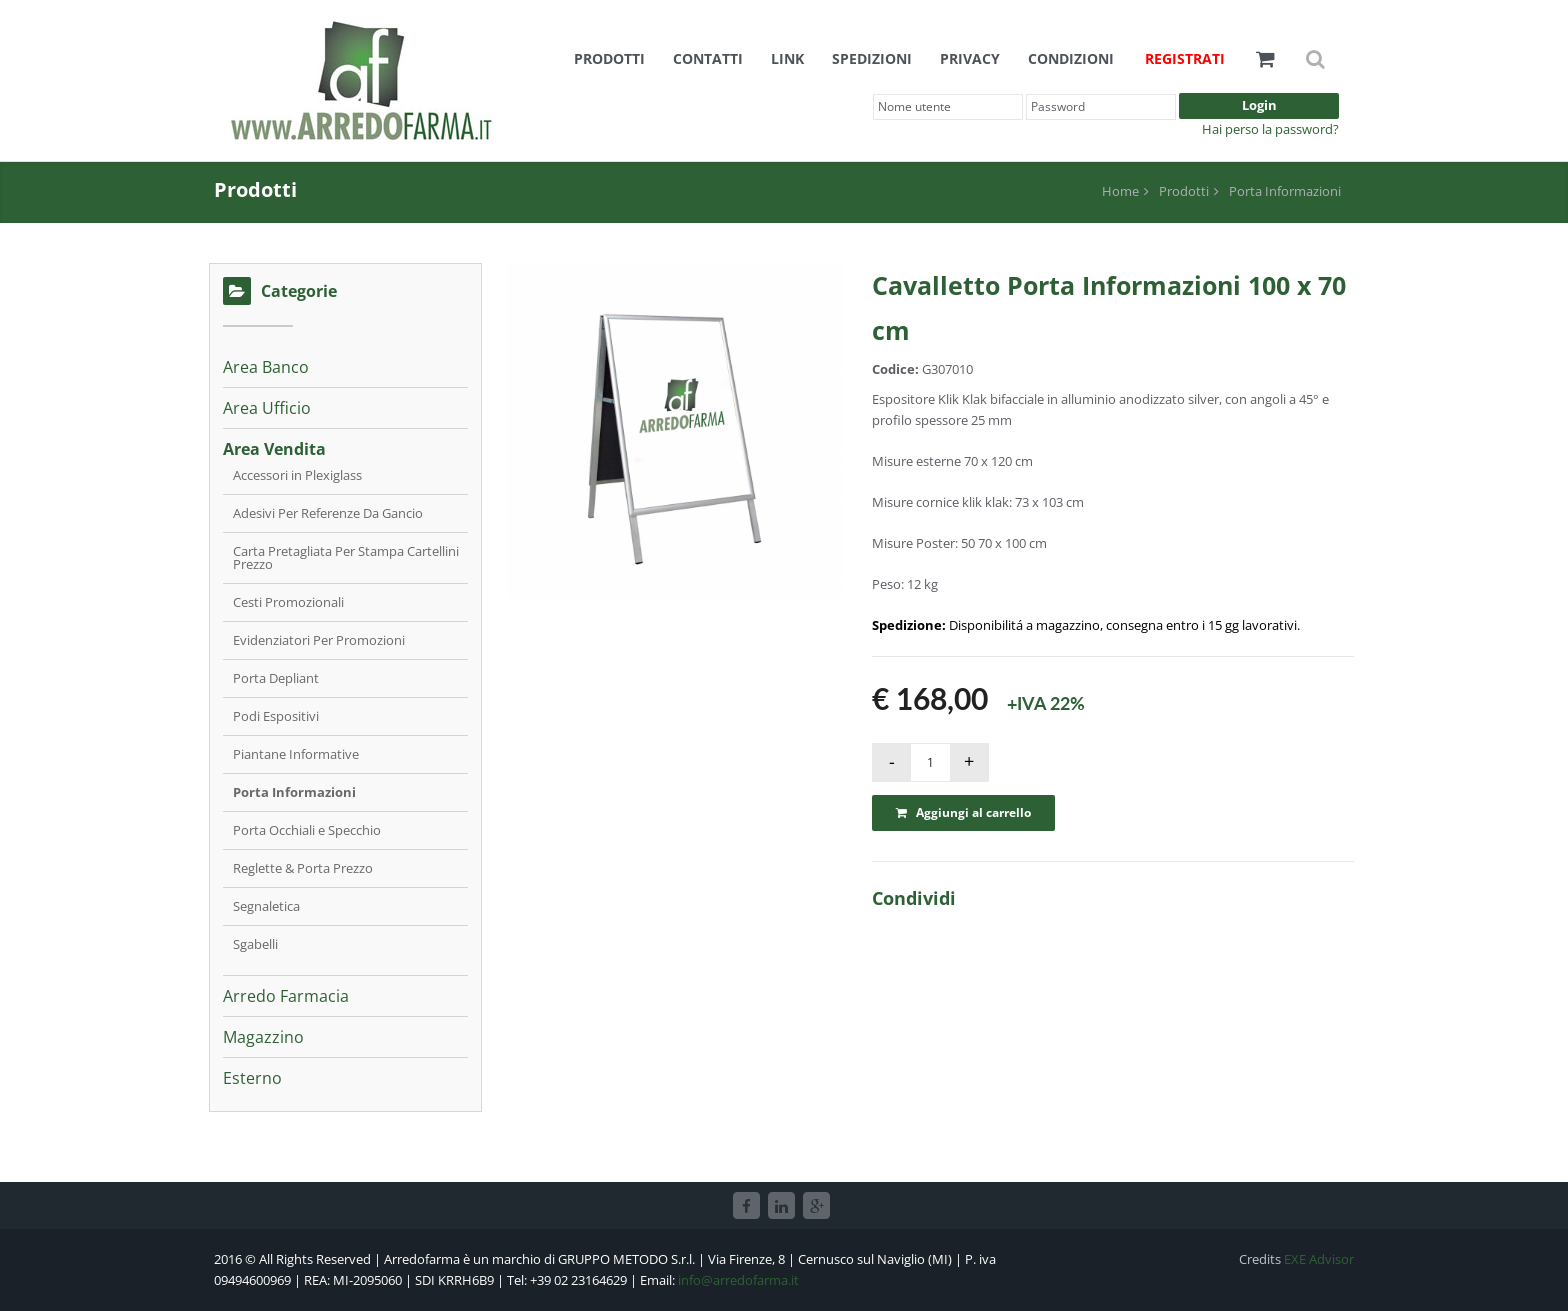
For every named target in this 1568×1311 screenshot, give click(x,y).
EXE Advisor (1319, 1259)
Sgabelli (255, 944)
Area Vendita (274, 449)
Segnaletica (266, 906)
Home (1120, 191)
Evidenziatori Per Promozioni (319, 640)
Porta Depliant (276, 678)
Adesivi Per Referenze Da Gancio (328, 513)
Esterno (252, 1078)
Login (1259, 105)
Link (787, 58)
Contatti (708, 58)
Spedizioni (872, 58)
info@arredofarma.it (738, 1280)
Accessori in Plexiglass (297, 475)
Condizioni (1071, 58)
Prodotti (609, 58)
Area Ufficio (267, 408)
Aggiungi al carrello (963, 812)
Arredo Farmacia (286, 996)
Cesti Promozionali (288, 602)
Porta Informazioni (1285, 191)
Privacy (970, 58)
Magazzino (263, 1037)
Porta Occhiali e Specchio (307, 830)
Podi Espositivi (276, 716)
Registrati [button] (1185, 58)
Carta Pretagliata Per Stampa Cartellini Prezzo (346, 557)
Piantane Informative (296, 754)
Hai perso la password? (1270, 129)
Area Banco (266, 367)
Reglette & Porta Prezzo (303, 868)
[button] (1265, 58)
